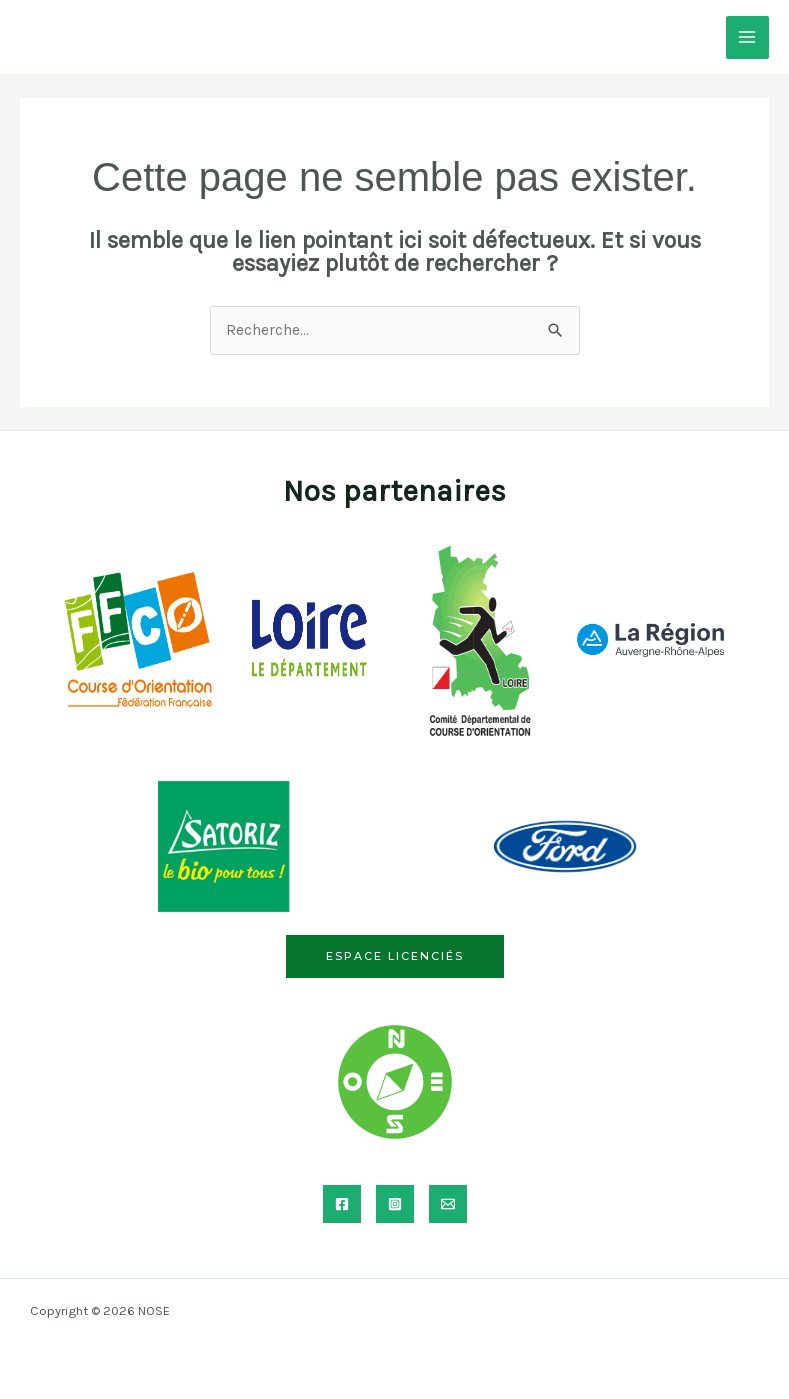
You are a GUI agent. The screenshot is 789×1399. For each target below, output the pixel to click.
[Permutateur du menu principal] (747, 37)
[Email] (448, 1204)
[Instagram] (395, 1204)
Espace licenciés (395, 956)
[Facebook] (342, 1204)
